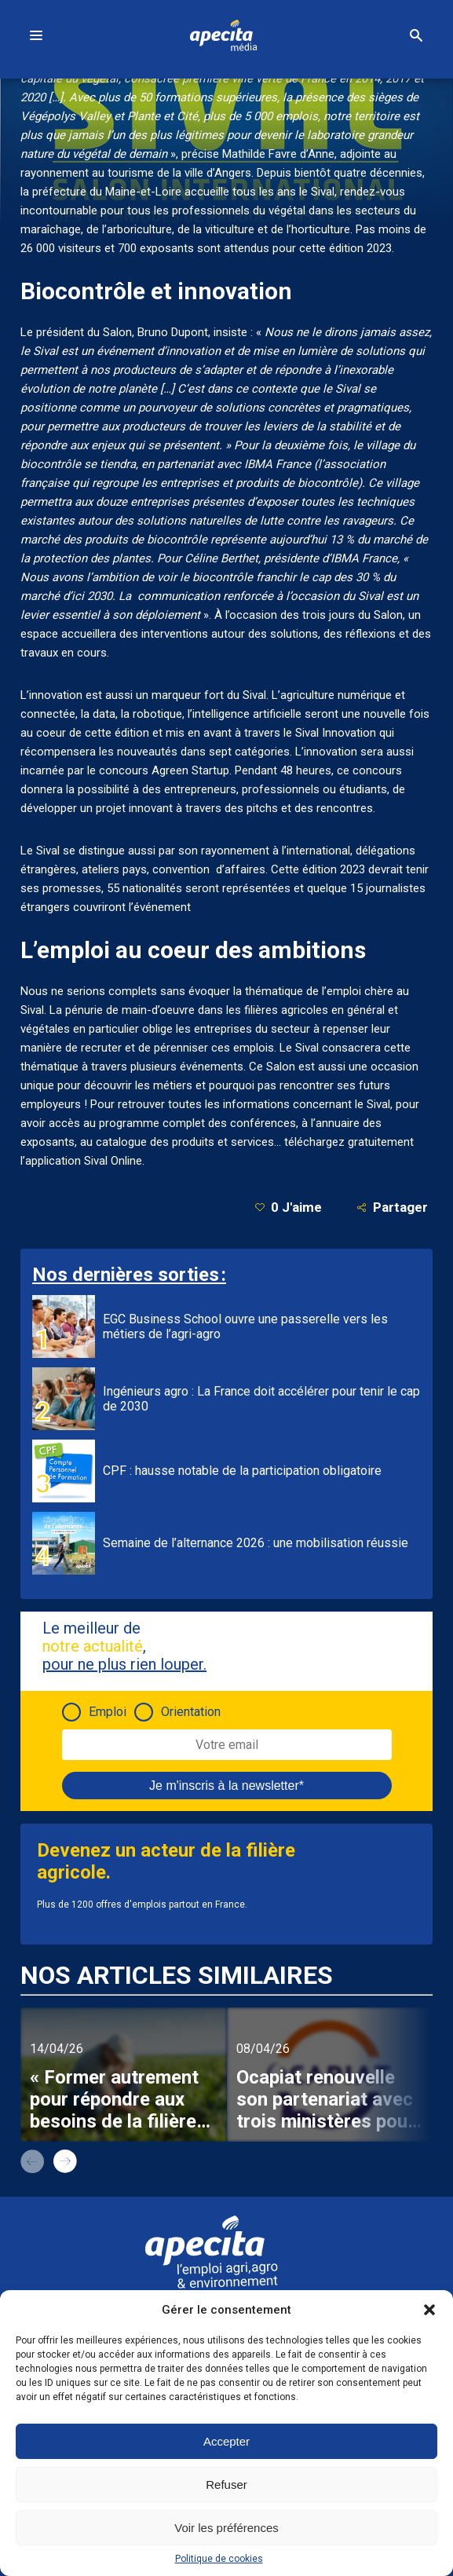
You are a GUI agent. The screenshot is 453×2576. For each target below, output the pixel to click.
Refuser (226, 2484)
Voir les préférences (226, 2527)
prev (32, 2161)
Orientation (191, 1711)
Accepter (226, 2441)
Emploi (107, 1711)
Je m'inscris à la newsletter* (226, 1785)
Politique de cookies (219, 2558)
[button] (429, 2310)
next (65, 2161)
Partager (392, 1207)
